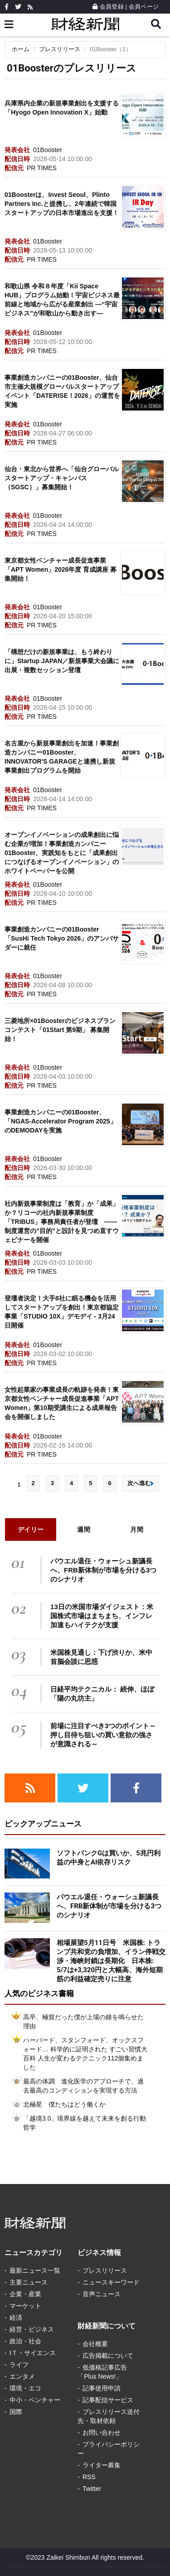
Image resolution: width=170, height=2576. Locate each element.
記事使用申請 (102, 2388)
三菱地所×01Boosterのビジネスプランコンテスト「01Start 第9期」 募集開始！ (60, 1029)
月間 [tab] (136, 1529)
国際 (16, 2411)
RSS (89, 2476)
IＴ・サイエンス (33, 2352)
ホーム (20, 49)
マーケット (25, 2305)
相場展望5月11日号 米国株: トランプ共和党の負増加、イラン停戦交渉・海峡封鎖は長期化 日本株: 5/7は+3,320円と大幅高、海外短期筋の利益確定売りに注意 (111, 1961)
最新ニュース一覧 (35, 2270)
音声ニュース (102, 2294)
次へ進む (140, 1483)
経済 (16, 2317)
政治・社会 (25, 2341)
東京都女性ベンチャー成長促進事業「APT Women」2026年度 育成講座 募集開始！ (61, 569)
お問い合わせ (102, 2432)
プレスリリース (59, 49)
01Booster (47, 149)
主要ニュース (29, 2282)
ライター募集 (102, 2465)
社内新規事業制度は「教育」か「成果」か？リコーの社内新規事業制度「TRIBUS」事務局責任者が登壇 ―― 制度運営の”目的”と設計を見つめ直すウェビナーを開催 (62, 1221)
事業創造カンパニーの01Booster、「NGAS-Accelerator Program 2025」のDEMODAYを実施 (61, 1121)
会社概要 (95, 2343)
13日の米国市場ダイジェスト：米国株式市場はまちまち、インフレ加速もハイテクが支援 (101, 1616)
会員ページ (144, 6)
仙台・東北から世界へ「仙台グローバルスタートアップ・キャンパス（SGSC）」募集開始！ (62, 478)
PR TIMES (42, 168)
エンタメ (22, 2376)
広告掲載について (108, 2355)
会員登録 (108, 6)
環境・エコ (25, 2388)
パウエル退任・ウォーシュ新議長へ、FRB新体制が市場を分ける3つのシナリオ (103, 1570)
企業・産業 (25, 2294)
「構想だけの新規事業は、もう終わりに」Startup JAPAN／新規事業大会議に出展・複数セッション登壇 (62, 661)
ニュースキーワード (111, 2282)
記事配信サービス (108, 2400)
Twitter (92, 2488)
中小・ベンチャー (35, 2400)
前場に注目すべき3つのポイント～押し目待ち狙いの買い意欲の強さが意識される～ (103, 1735)
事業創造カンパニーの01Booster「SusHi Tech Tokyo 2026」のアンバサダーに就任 (62, 938)
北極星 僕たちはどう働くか (64, 2104)
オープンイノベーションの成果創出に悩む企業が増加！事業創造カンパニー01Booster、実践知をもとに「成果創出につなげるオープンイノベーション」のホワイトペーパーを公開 (62, 853)
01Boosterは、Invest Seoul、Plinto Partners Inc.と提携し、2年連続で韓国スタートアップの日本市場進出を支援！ (62, 203)
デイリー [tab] (31, 1529)
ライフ (19, 2364)
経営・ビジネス (32, 2329)
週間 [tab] (83, 1529)
